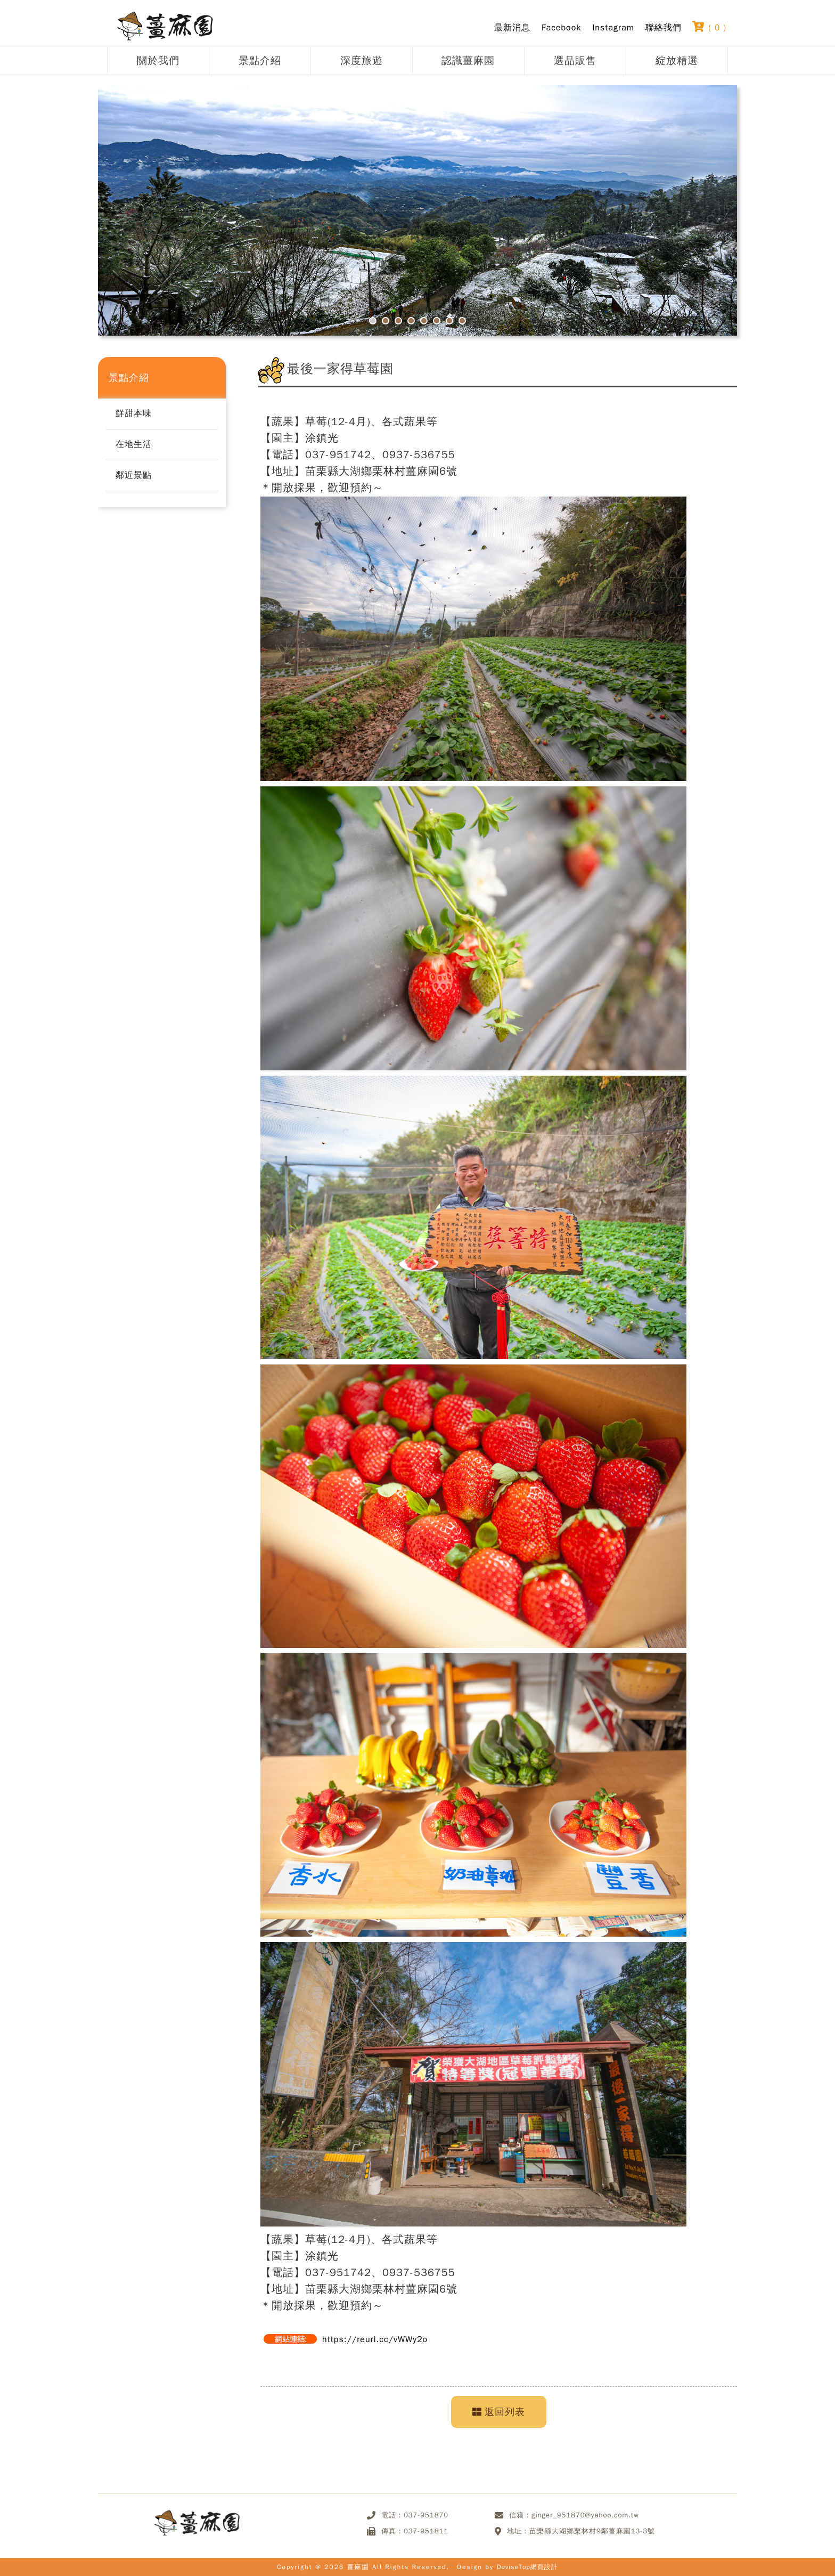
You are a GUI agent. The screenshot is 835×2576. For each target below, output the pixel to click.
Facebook (561, 27)
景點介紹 (260, 60)
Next (688, 218)
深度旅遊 (361, 60)
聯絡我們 (663, 27)
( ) (709, 26)
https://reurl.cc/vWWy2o (375, 2339)
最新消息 (512, 27)
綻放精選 (677, 60)
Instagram (613, 27)
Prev (146, 218)
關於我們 (158, 60)
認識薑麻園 (468, 60)
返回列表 (498, 2412)
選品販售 (575, 60)
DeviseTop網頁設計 (527, 2567)
